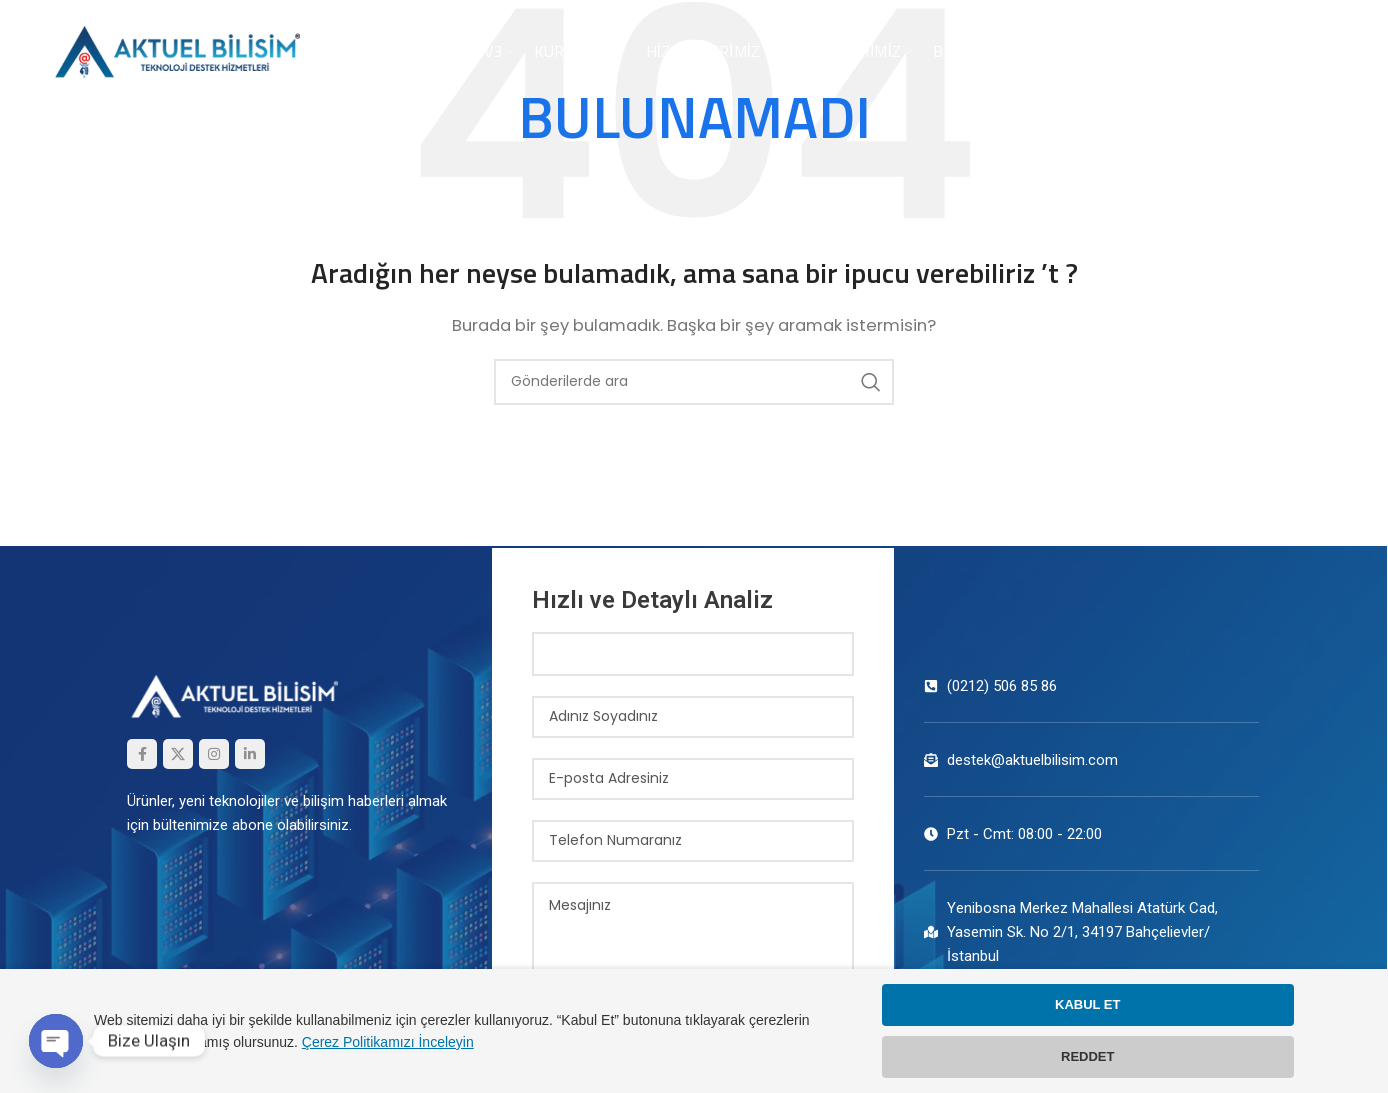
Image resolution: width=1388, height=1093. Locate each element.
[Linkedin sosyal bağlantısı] (250, 754)
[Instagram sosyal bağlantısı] (214, 754)
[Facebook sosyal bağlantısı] (142, 754)
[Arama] (694, 382)
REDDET (1087, 1056)
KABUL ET (1087, 1004)
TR (1322, 51)
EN (1287, 51)
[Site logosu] (175, 50)
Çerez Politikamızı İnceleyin (388, 1042)
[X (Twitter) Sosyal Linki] (178, 754)
